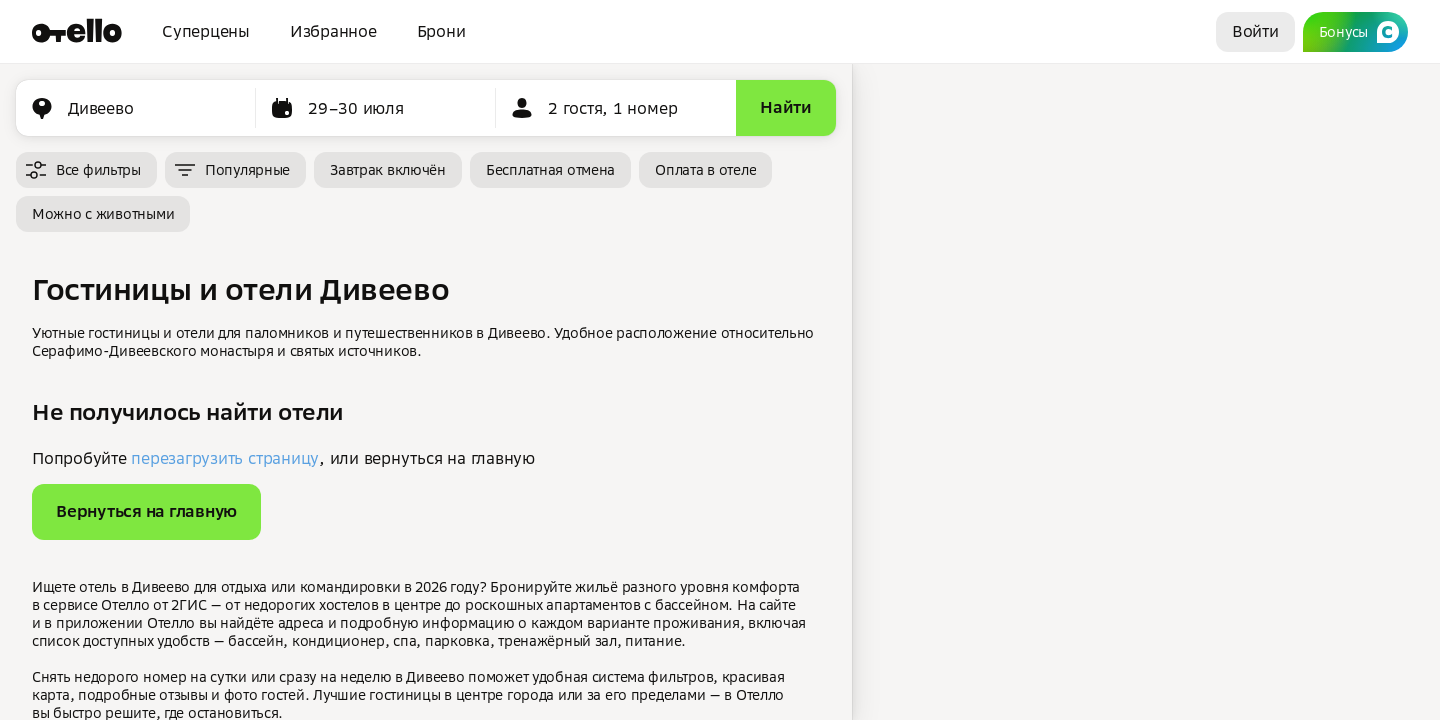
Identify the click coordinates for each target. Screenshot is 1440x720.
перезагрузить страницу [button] (225, 458)
